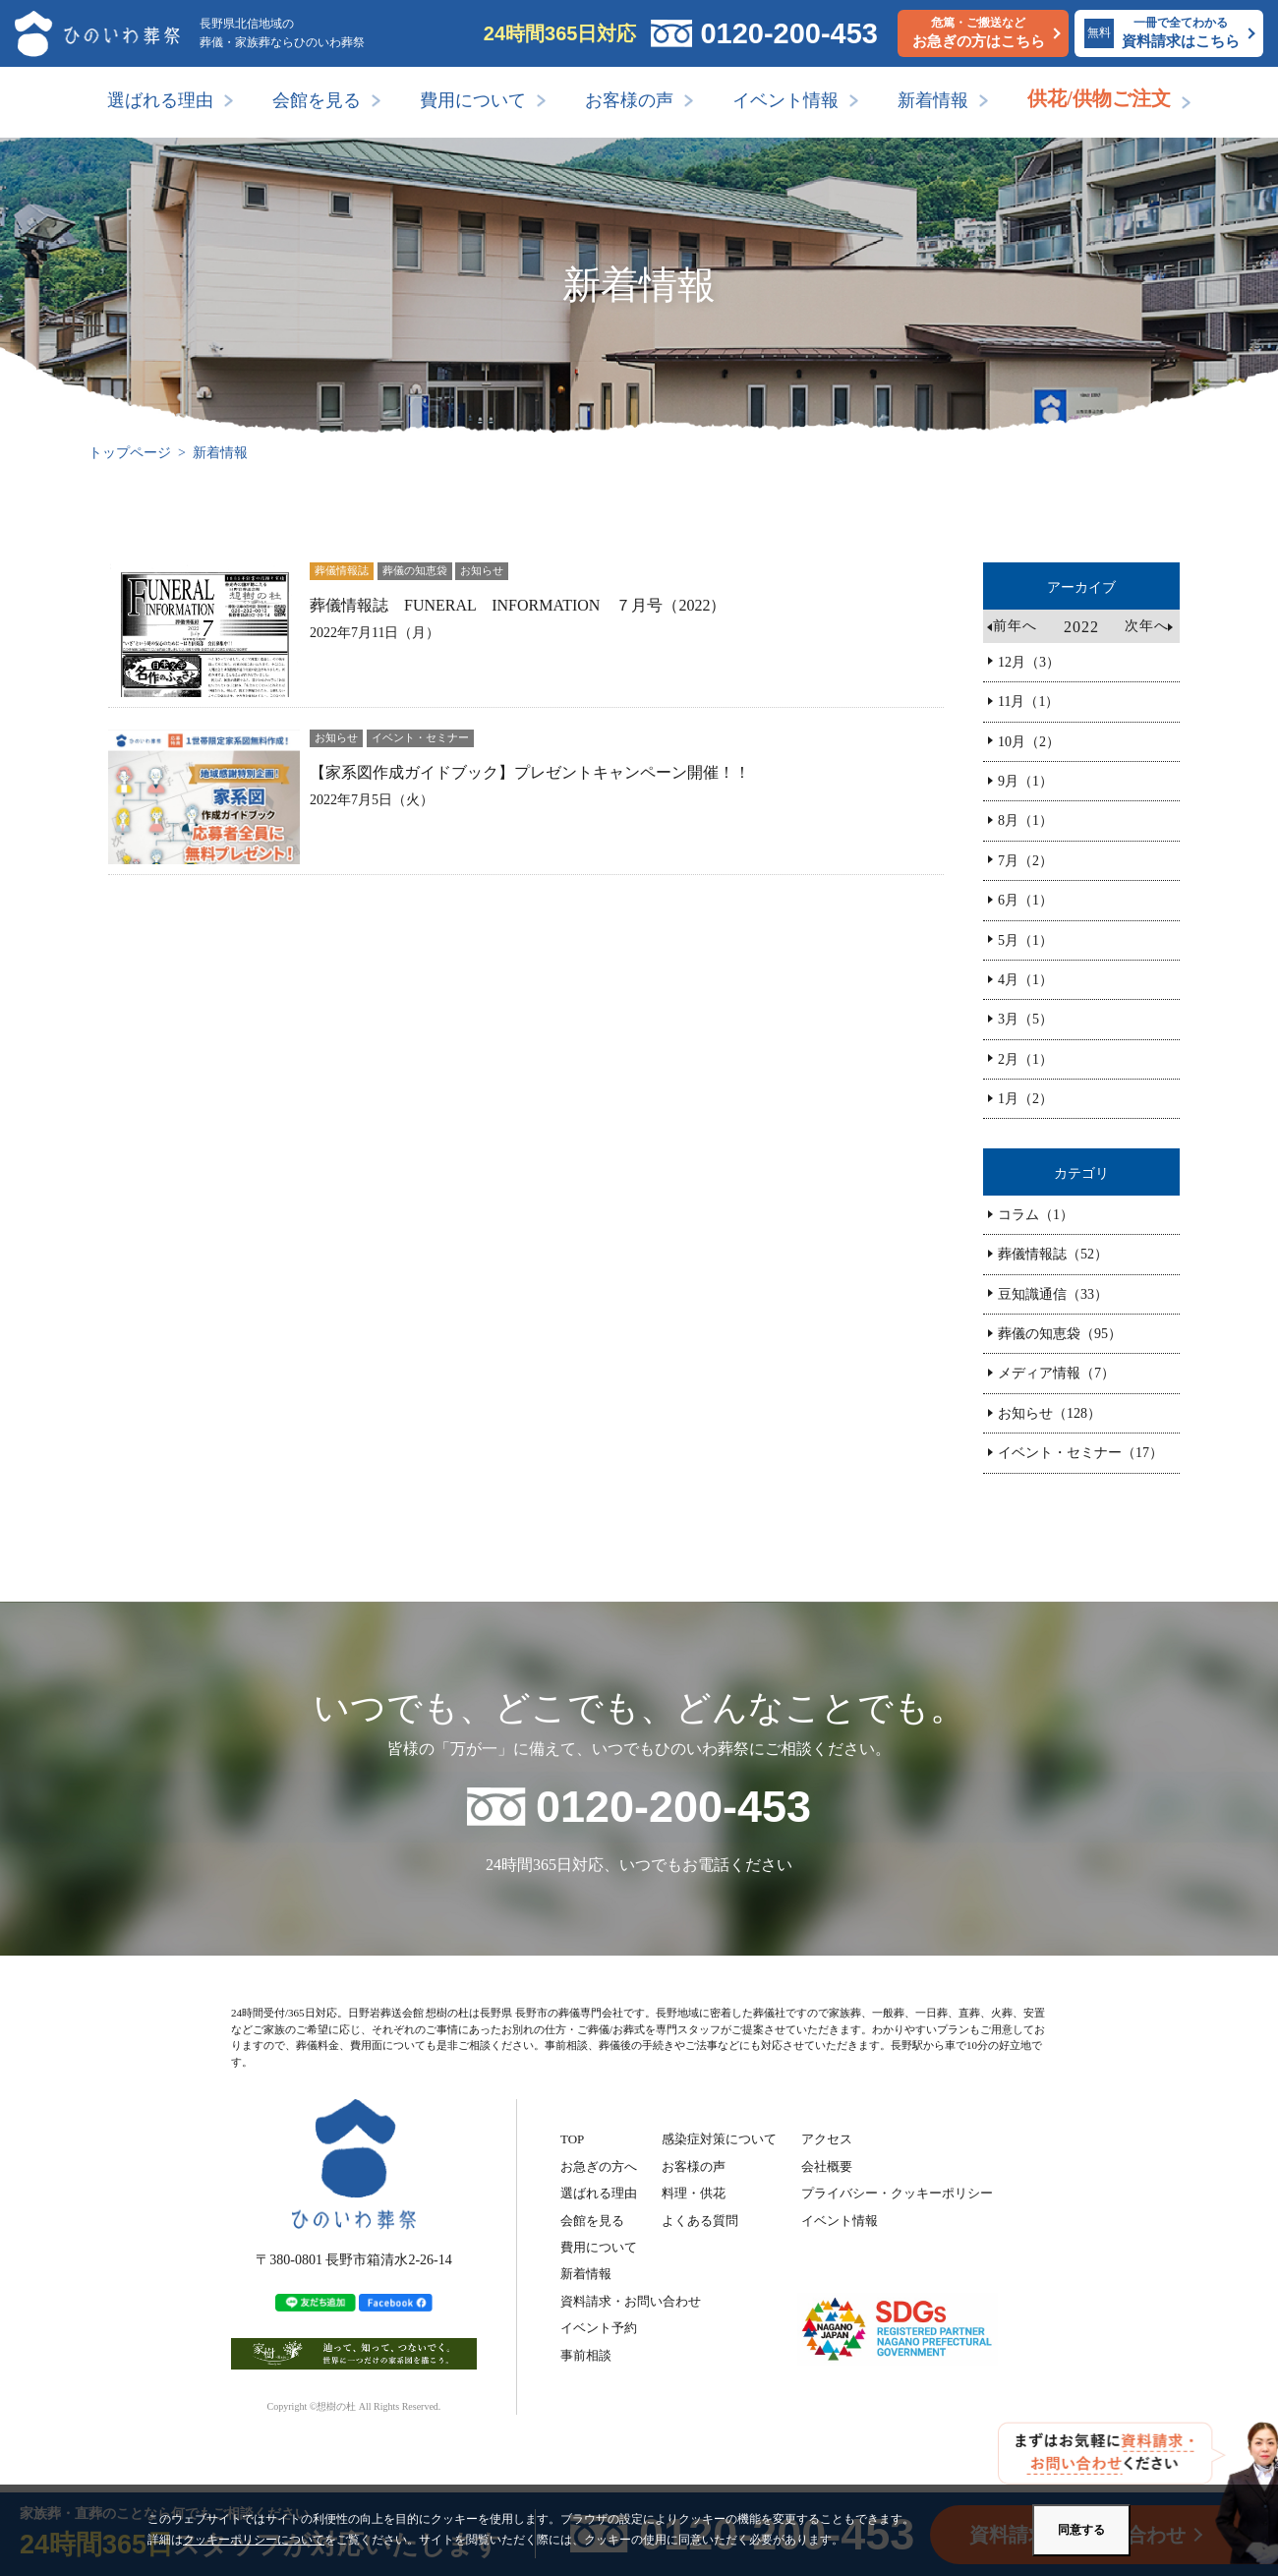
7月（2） (1025, 860)
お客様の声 (629, 100)
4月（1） (1025, 979)
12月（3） (1029, 662)
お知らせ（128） (1049, 1413)
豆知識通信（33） (1053, 1294)
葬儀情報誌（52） (1053, 1254)
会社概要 (826, 2166)
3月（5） (1025, 1019)
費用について (473, 100)
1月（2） (1025, 1098)
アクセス (826, 2139)
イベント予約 (598, 2327)
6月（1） (1025, 900)
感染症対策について (719, 2139)
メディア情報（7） (1056, 1373)
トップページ (129, 452)
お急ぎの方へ (598, 2166)
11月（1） (1028, 701)
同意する (1081, 2530)
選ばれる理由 (160, 100)
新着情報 (933, 100)
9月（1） (1025, 781)
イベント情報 (785, 100)
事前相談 (585, 2355)
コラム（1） (1036, 1214)
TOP (572, 2139)
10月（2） (1029, 741)
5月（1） (1025, 940)
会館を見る (316, 100)
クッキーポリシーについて (253, 2540)
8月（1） (1025, 820)
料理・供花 (694, 2193)
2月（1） (1025, 1059)
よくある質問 (700, 2220)
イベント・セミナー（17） (1080, 1452)
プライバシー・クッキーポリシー (897, 2193)
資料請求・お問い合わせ (630, 2301)
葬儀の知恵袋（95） (1060, 1333)
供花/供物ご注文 (1099, 98)
